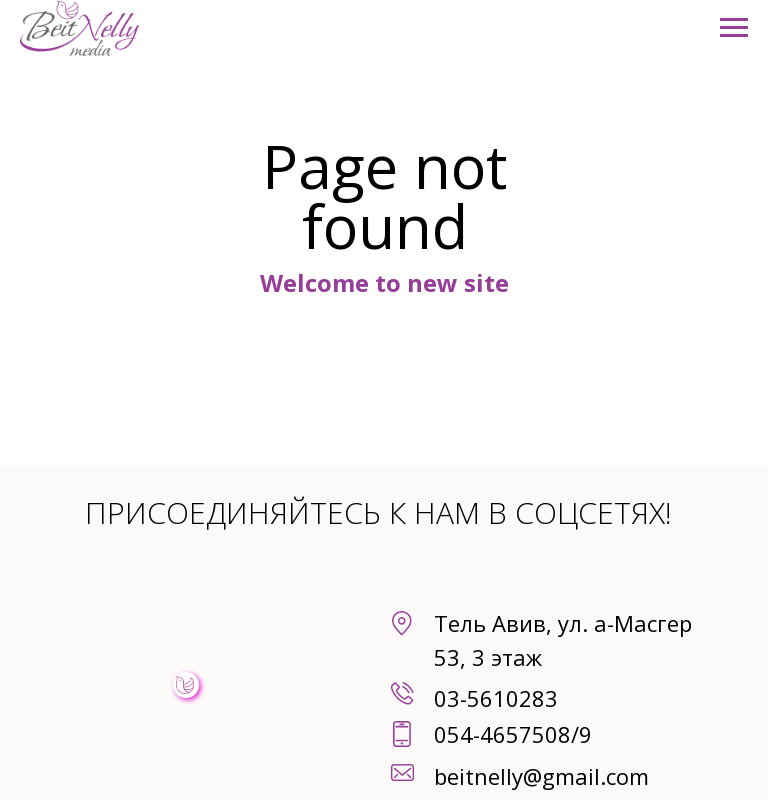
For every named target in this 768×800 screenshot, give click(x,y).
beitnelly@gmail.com (541, 776)
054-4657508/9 (513, 734)
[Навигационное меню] (734, 28)
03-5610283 (496, 698)
